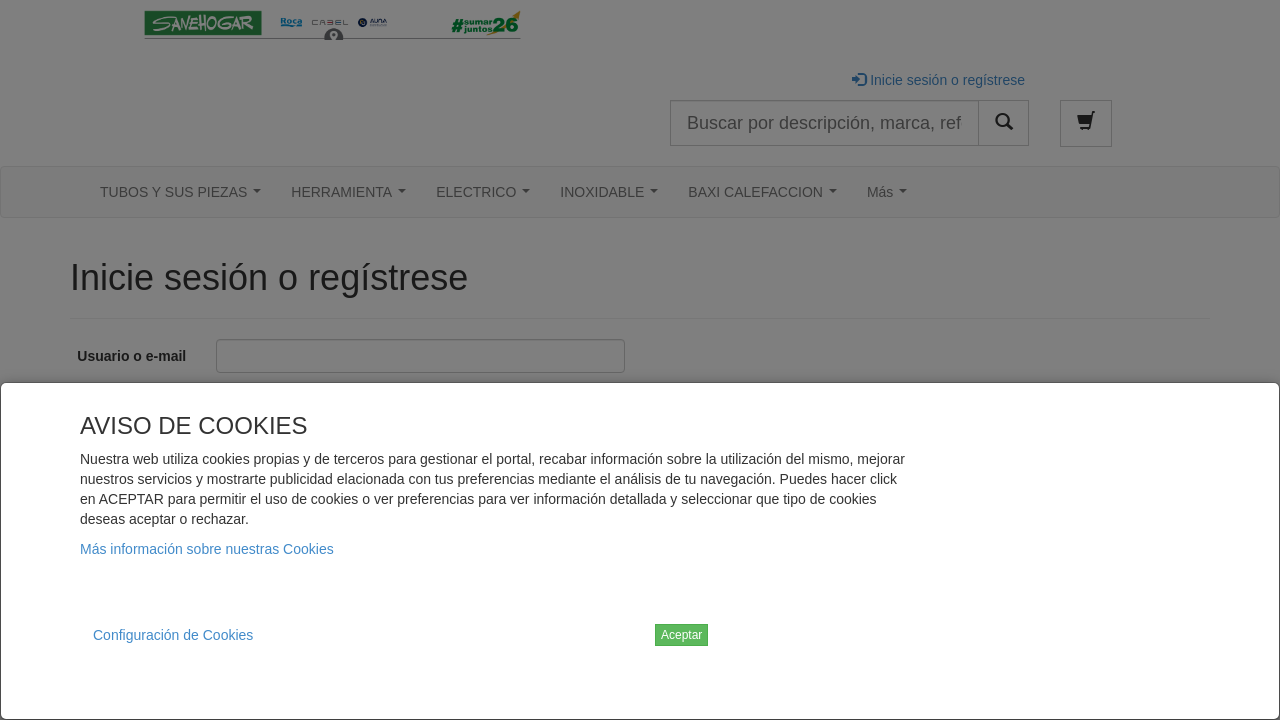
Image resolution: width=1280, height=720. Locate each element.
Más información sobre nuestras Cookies (207, 549)
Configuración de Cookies (173, 635)
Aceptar (681, 635)
